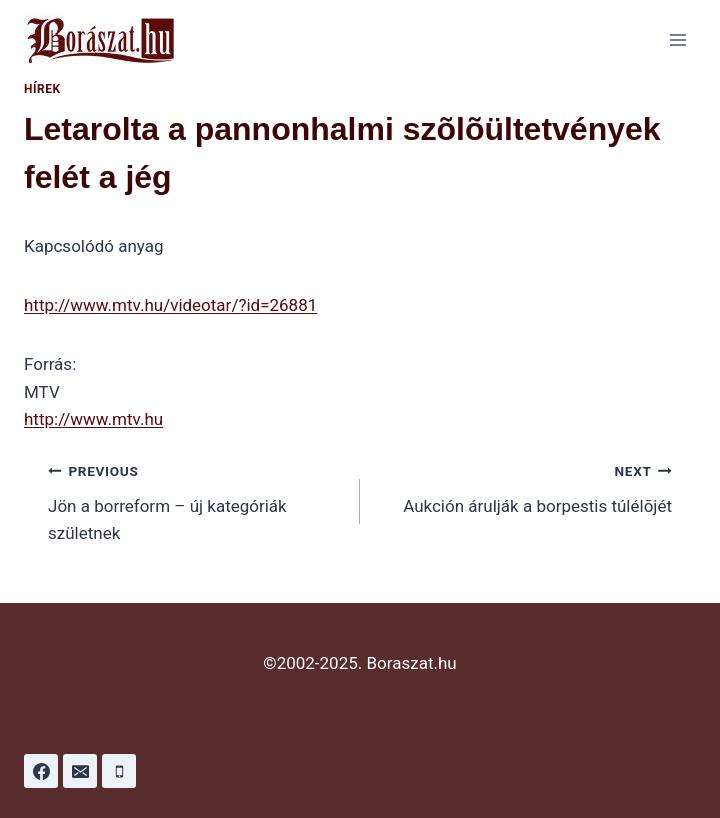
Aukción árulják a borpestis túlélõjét (524, 486)
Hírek (42, 89)
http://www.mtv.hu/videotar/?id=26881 (170, 305)
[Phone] (119, 771)
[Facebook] (41, 771)
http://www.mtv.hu (93, 419)
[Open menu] (677, 39)
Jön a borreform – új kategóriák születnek (195, 500)
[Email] (80, 771)
